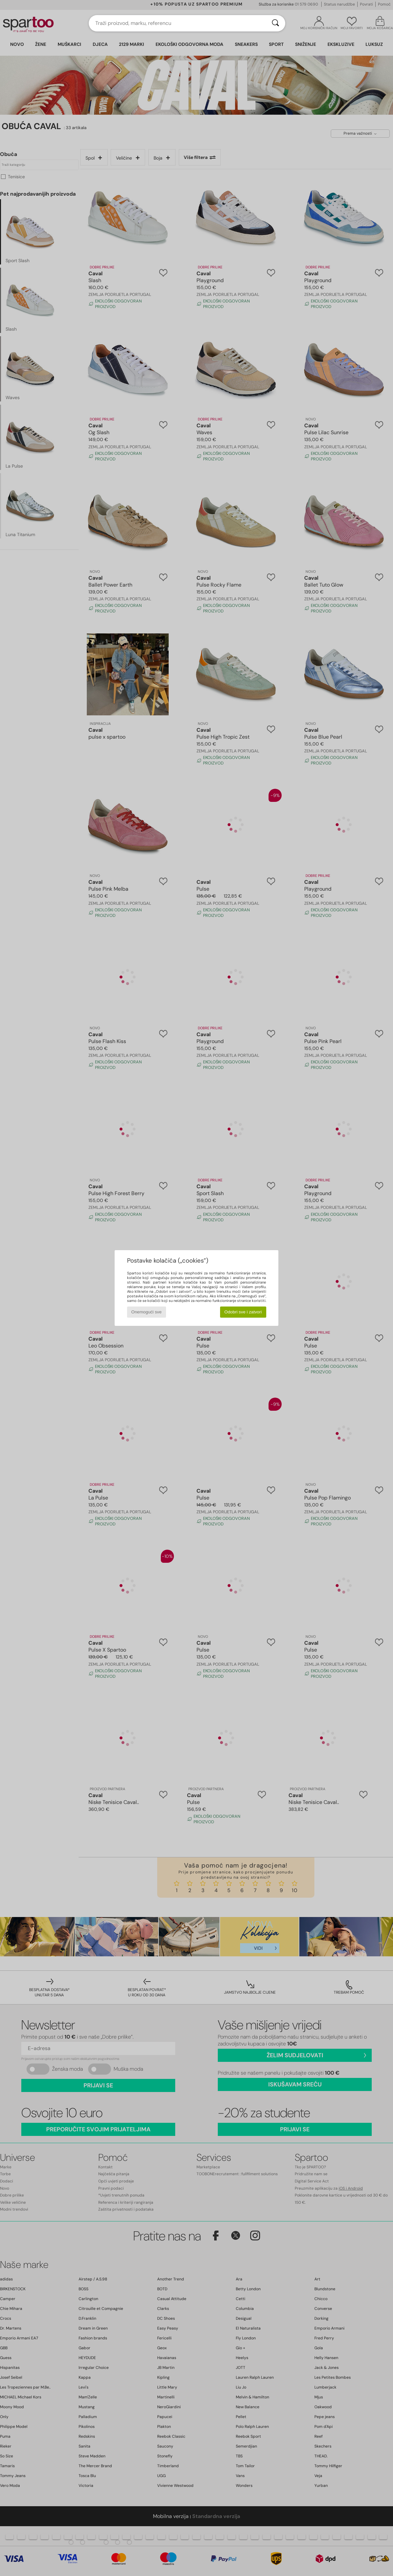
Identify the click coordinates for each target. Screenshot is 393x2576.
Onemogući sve (146, 1311)
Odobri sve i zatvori (243, 1311)
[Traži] (275, 23)
